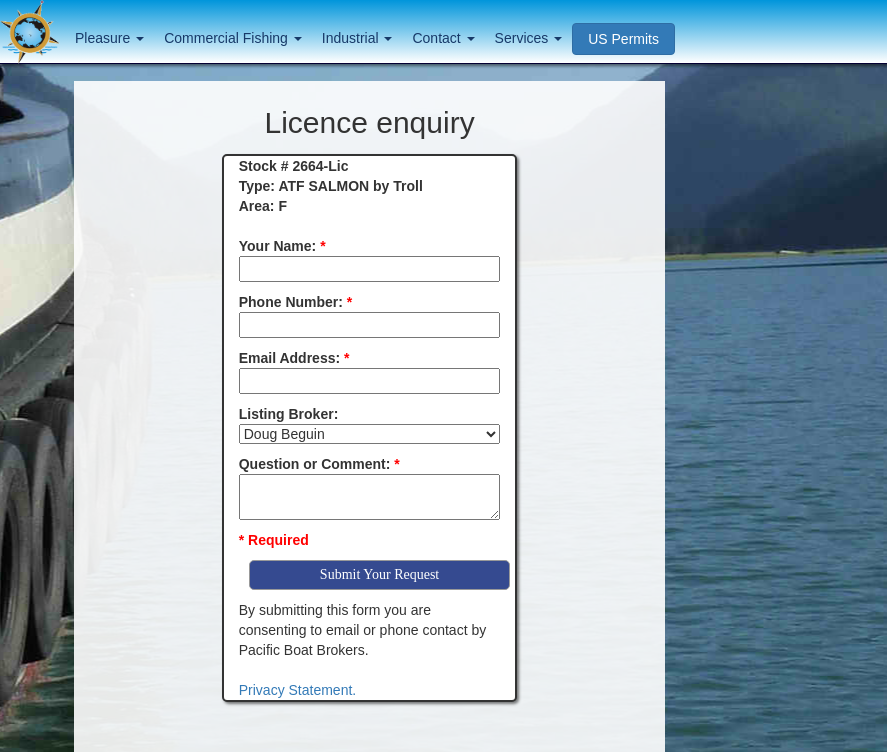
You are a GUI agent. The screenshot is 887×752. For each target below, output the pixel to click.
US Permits (623, 39)
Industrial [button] (357, 38)
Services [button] (529, 38)
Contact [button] (443, 38)
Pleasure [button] (109, 38)
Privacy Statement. (298, 690)
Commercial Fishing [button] (233, 38)
